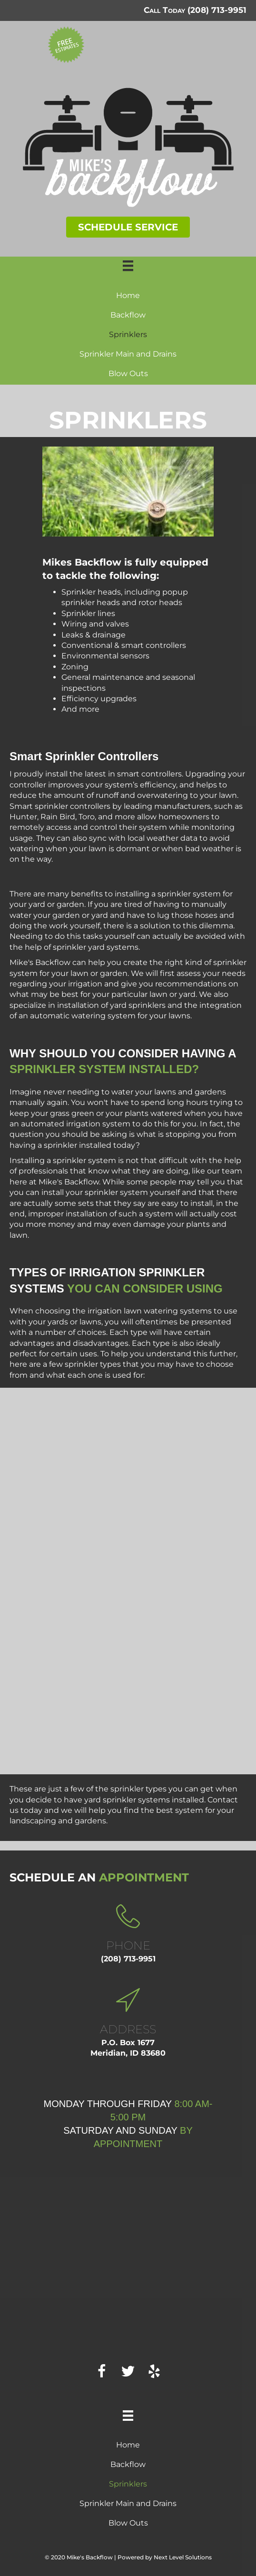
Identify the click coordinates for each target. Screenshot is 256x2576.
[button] (128, 227)
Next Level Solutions (183, 2557)
